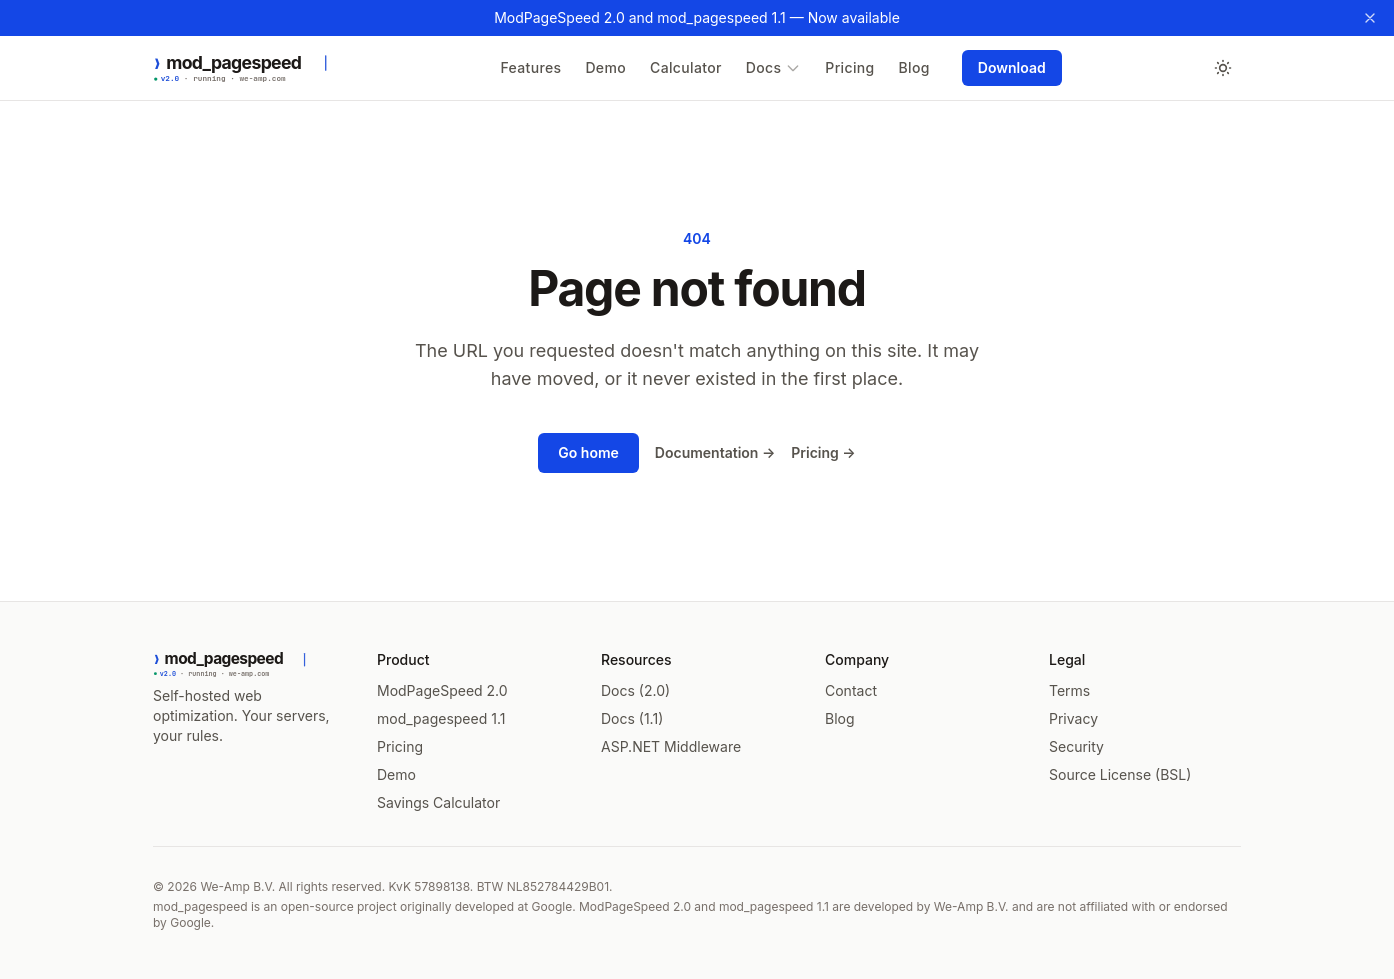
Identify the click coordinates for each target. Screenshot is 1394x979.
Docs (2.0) (635, 690)
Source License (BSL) (1120, 774)
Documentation (715, 452)
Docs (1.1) (632, 718)
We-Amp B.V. (237, 886)
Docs (774, 67)
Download (1012, 67)
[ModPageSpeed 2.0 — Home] (255, 68)
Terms (1069, 690)
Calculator (686, 67)
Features (530, 67)
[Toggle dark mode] (1223, 68)
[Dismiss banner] (1370, 18)
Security (1076, 746)
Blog (914, 67)
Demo (605, 67)
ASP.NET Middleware (671, 746)
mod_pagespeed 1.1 (441, 718)
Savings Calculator (438, 802)
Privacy (1073, 718)
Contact (851, 690)
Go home (588, 452)
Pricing (849, 67)
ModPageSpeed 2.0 (442, 690)
